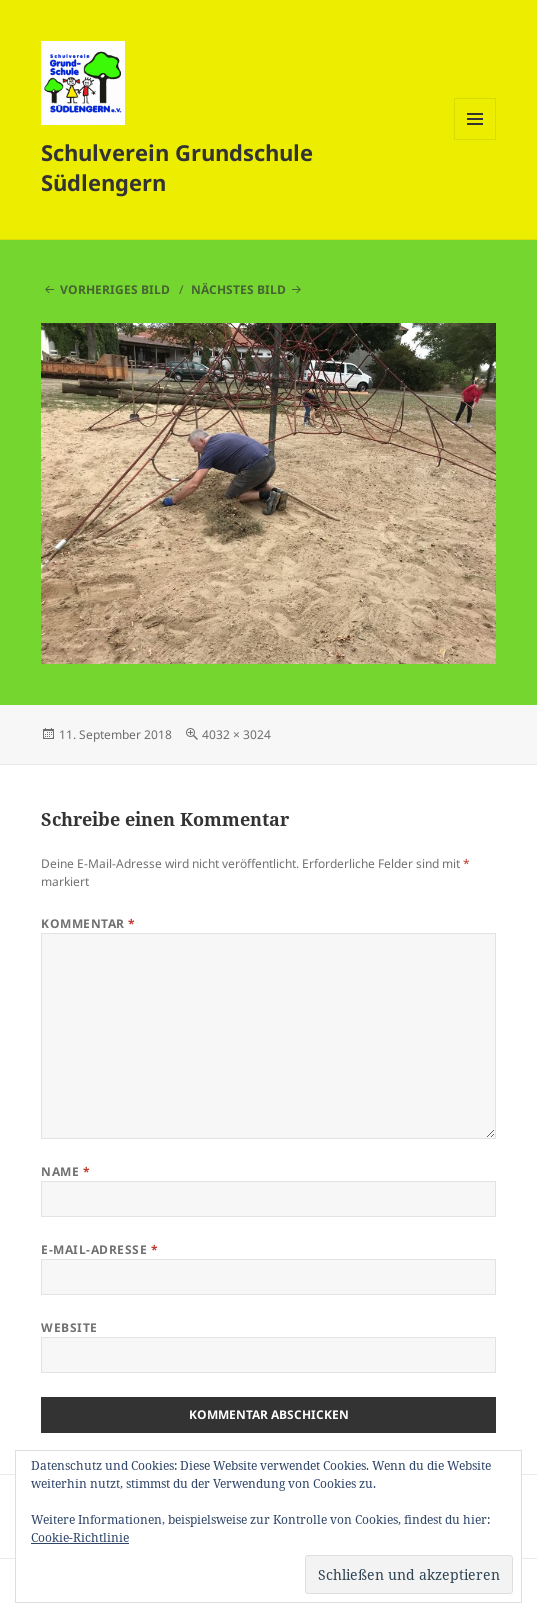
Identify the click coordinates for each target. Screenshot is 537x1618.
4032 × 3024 (236, 734)
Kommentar (88, 923)
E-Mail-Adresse (99, 1249)
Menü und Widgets (475, 139)
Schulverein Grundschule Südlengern (177, 167)
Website (69, 1327)
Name (65, 1171)
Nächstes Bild (238, 289)
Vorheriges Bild (115, 289)
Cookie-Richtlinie (80, 1537)
